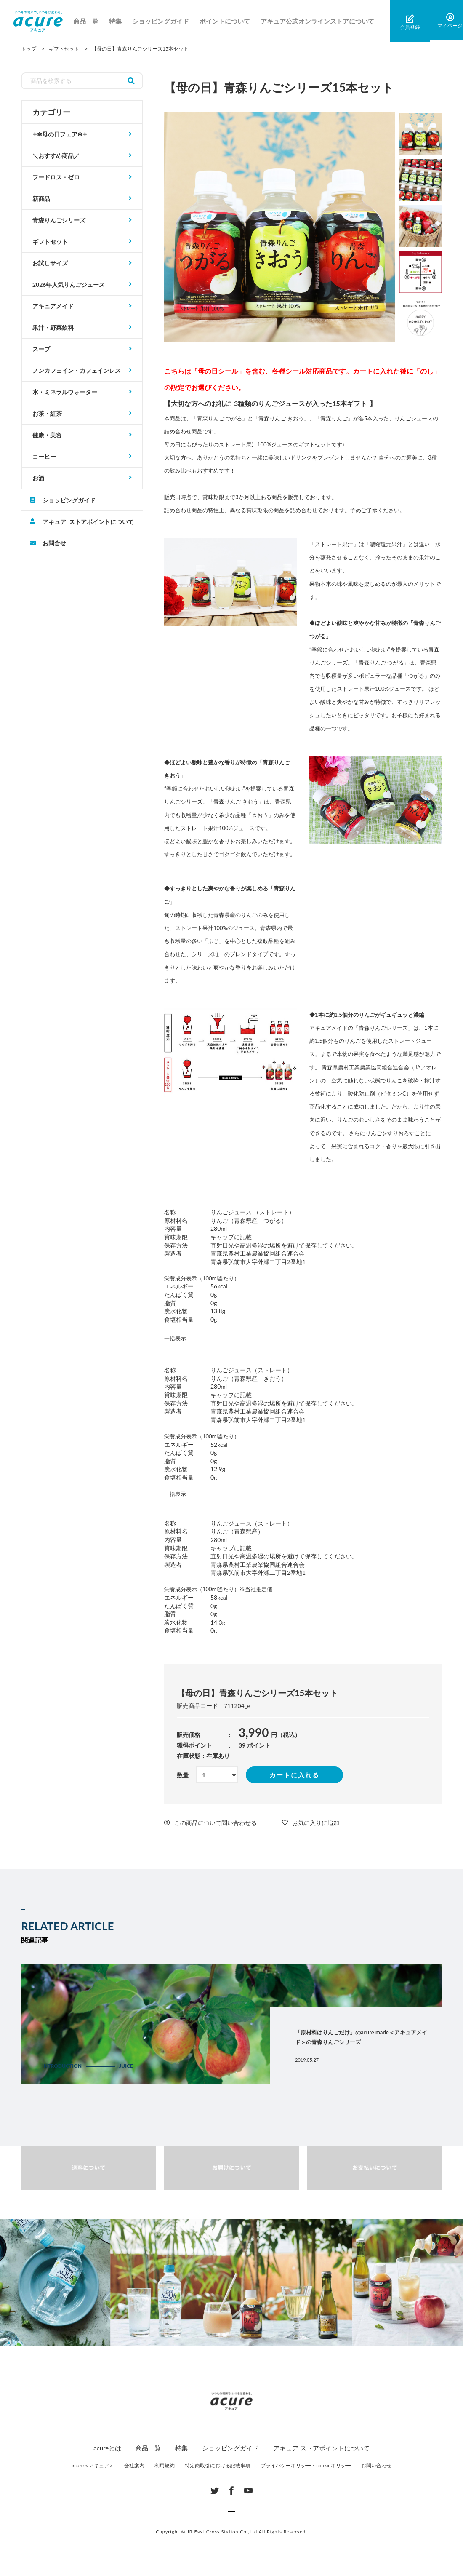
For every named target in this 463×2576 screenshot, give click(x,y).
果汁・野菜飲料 (53, 327)
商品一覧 (88, 21)
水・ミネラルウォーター (64, 391)
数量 (183, 1775)
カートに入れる (294, 1775)
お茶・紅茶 (47, 413)
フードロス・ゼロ (56, 177)
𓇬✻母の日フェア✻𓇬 (59, 134)
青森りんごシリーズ (58, 220)
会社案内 (134, 2465)
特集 (118, 21)
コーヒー (44, 456)
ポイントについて (227, 21)
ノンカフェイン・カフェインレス (76, 370)
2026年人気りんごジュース (68, 284)
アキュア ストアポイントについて (88, 521)
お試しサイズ (50, 263)
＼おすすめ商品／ (56, 155)
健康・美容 (47, 434)
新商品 (41, 198)
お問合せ (54, 543)
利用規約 (164, 2465)
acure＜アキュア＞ (93, 2465)
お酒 (38, 477)
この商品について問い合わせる (215, 1822)
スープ (41, 349)
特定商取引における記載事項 (217, 2465)
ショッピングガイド (163, 21)
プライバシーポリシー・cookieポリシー (306, 2465)
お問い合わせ (376, 2465)
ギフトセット (50, 241)
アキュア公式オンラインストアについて (320, 21)
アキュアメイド (53, 306)
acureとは (107, 2448)
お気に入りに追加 (315, 1822)
